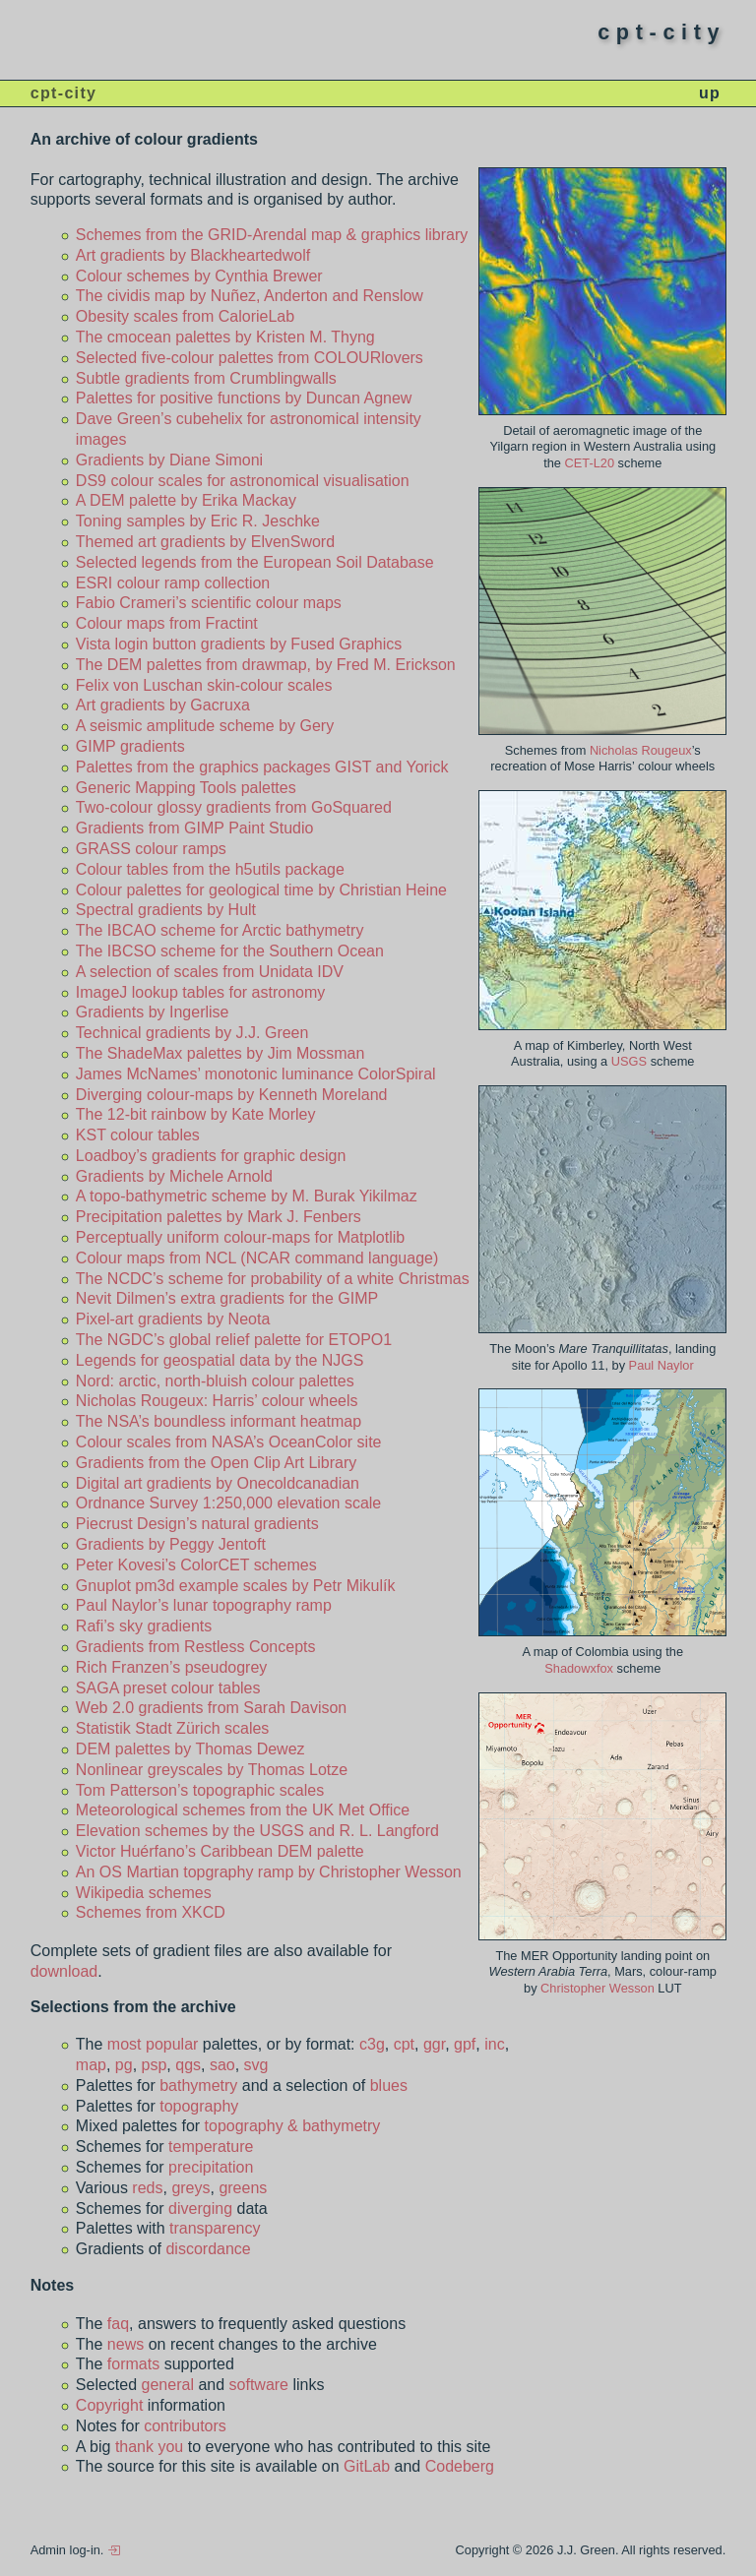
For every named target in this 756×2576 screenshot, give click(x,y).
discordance (207, 2248)
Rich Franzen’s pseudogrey (171, 1667)
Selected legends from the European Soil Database (255, 562)
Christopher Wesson (599, 1988)
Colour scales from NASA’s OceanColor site (229, 1442)
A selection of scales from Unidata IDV (210, 971)
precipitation (210, 2167)
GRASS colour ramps (151, 848)
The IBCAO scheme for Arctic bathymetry (220, 930)
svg (256, 2064)
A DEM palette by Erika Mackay (186, 500)
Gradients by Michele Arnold (174, 1176)
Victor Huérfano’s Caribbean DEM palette (220, 1851)
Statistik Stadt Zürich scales (173, 1728)
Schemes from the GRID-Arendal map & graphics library (272, 234)
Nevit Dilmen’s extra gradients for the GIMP (227, 1298)
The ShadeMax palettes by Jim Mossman (220, 1053)
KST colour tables (138, 1135)
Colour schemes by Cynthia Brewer (199, 276)
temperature (210, 2146)
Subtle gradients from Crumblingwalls (206, 378)
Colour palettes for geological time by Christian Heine (261, 890)
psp (154, 2064)
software (258, 2384)
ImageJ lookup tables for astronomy (200, 992)
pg (124, 2064)
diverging (200, 2208)
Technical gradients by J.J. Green (192, 1032)
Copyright (109, 2405)
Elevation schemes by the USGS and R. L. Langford (257, 1830)
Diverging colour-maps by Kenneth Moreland (232, 1094)
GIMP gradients (130, 746)
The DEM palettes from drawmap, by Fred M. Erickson (266, 664)
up (710, 93)
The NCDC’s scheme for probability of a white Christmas (273, 1278)
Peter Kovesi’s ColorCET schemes (196, 1565)
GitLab (367, 2466)
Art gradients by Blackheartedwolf (193, 255)
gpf (464, 2044)
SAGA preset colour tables (168, 1688)
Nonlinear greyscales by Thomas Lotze (211, 1769)
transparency (215, 2228)
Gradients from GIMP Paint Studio (195, 828)
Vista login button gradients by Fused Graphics (239, 644)
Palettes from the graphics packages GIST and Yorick (262, 767)
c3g (372, 2044)
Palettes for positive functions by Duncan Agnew (244, 398)
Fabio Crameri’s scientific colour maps (209, 602)
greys (190, 2187)
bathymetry (198, 2085)
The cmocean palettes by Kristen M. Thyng (225, 337)
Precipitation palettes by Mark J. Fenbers (218, 1216)
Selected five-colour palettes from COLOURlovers (249, 357)
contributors (185, 2426)
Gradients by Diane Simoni (169, 460)
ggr (434, 2044)
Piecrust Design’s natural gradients (197, 1523)
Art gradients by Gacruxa (163, 705)
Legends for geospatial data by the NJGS (220, 1360)
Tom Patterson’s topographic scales (200, 1790)
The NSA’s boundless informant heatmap (218, 1421)
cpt (404, 2044)
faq (118, 2323)
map (91, 2064)
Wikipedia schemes (144, 1892)
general (168, 2384)
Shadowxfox (578, 1668)
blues (389, 2085)
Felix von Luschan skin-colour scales (204, 685)
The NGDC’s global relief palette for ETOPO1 (234, 1339)
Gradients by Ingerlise (152, 1012)
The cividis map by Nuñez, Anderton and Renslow (249, 295)
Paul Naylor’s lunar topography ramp (204, 1605)
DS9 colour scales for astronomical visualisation (243, 480)
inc (494, 2044)
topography (198, 2106)
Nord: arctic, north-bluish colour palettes (215, 1381)
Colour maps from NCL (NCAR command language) (257, 1258)
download (64, 1971)
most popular (153, 2044)
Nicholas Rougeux (641, 750)
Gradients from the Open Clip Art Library (216, 1462)
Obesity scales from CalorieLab (185, 316)
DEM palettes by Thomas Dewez (190, 1749)
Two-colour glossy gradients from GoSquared (234, 807)
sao (222, 2064)
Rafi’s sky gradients (144, 1626)
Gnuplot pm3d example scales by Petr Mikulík (236, 1585)
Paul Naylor (661, 1365)
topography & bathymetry (293, 2125)
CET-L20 (590, 463)
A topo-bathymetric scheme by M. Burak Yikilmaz (246, 1196)
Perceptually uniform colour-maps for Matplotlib (240, 1237)
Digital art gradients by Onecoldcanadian (217, 1483)
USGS (629, 1061)
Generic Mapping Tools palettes (186, 787)
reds (147, 2187)
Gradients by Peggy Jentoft (171, 1544)
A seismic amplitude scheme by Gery (205, 725)
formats (133, 2364)
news (125, 2344)
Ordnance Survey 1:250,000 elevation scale (228, 1503)
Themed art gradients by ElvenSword (205, 541)
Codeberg (459, 2466)
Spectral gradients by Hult (166, 909)
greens (243, 2187)
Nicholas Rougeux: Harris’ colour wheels (217, 1400)
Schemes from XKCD (150, 1912)
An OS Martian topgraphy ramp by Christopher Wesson (269, 1872)
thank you (149, 2446)
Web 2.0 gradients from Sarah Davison (211, 1707)
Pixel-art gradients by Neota (173, 1319)
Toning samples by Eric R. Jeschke (198, 521)
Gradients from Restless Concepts (196, 1646)
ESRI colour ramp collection (173, 583)
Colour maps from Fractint (167, 623)
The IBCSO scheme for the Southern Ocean (230, 951)
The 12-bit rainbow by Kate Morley (196, 1114)
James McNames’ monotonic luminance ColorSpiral (256, 1074)
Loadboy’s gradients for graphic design (211, 1155)
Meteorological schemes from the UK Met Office (243, 1810)
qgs (188, 2064)
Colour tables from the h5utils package (210, 869)
